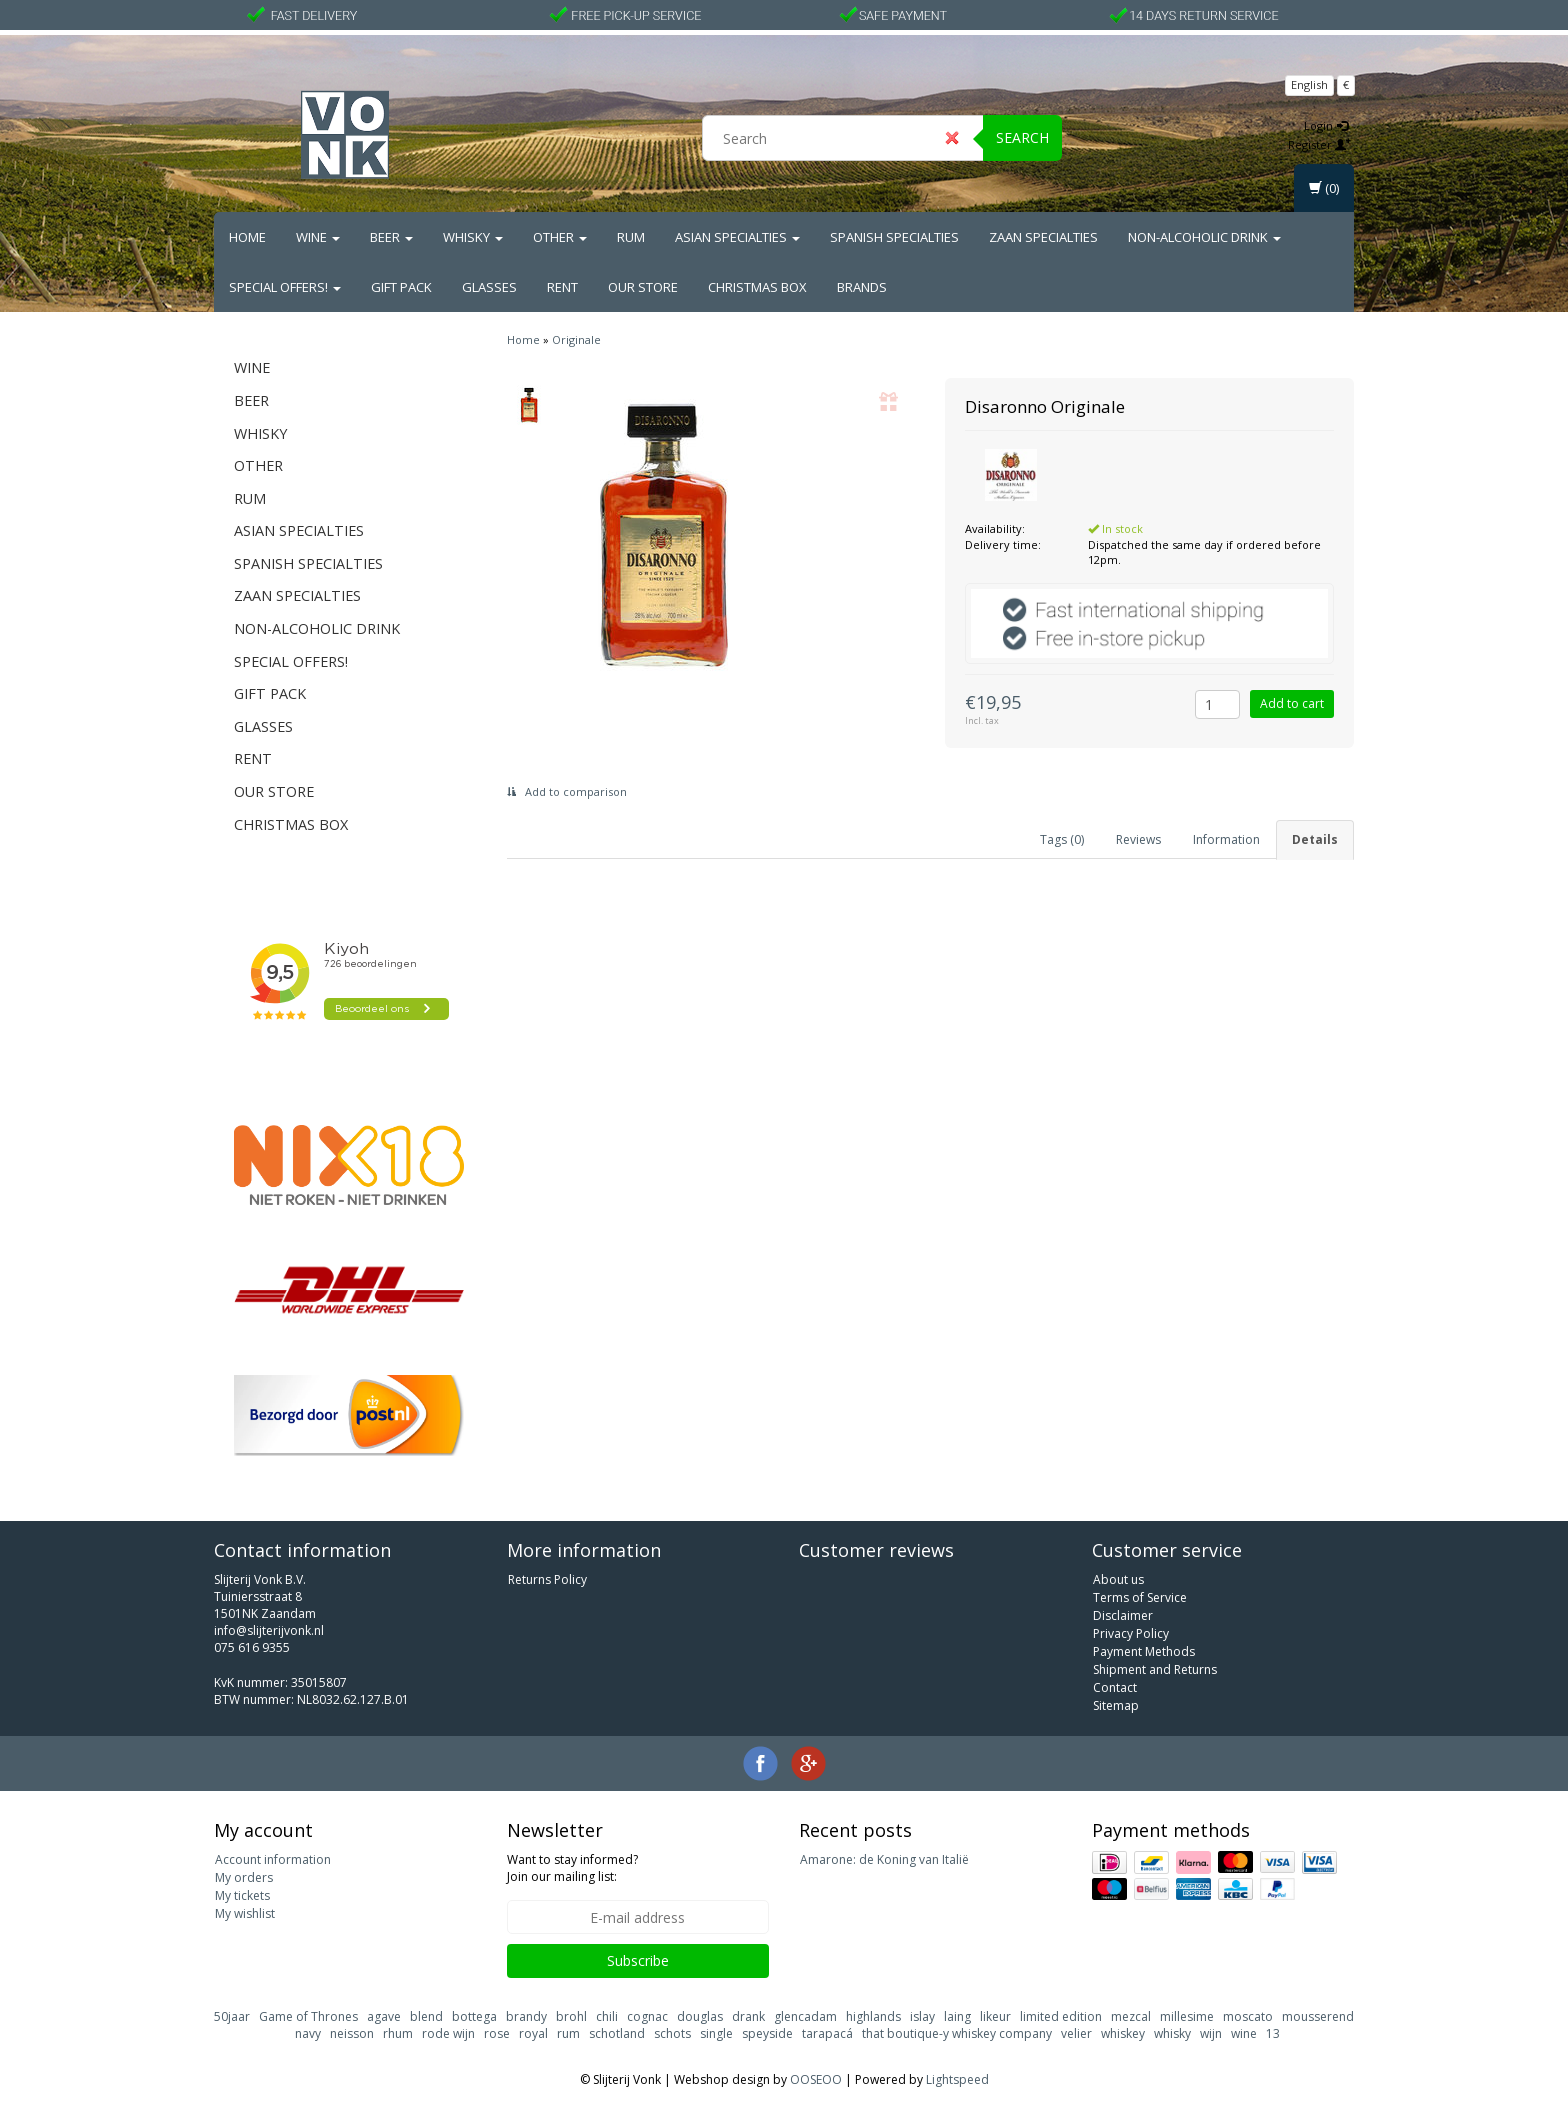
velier (1076, 2033)
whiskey (1123, 2033)
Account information (273, 1859)
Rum (631, 237)
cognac (647, 2016)
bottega (474, 2016)
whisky (1172, 2033)
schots (672, 2033)
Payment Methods (1144, 1651)
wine (1244, 2033)
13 (1273, 2033)
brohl (571, 2016)
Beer (391, 237)
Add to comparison (567, 791)
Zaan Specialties (1043, 237)
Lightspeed (957, 2079)
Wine (318, 237)
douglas (700, 2016)
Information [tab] (1226, 839)
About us (1118, 1579)
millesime (1187, 2016)
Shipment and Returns (1155, 1669)
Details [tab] (1315, 839)
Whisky (473, 237)
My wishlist (245, 1913)
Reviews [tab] (1138, 839)
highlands (873, 2016)
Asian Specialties (737, 237)
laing (957, 2016)
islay (922, 2016)
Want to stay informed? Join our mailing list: (572, 1868)
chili (607, 2016)
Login (1326, 125)
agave (384, 2016)
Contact (1115, 1687)
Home (247, 237)
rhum (398, 2033)
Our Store (643, 287)
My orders (244, 1877)
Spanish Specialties (894, 237)
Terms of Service (1140, 1597)
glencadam (805, 2016)
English (1309, 84)
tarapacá (827, 2033)
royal (533, 2033)
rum (568, 2033)
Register (1319, 144)
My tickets (242, 1895)
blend (426, 2016)
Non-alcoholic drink (1204, 237)
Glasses (489, 287)
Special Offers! (285, 287)
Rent (562, 287)
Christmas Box (757, 287)
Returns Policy (547, 1579)
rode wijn (448, 2033)
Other (560, 237)
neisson (352, 2033)
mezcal (1131, 2016)
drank (748, 2016)
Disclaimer (1123, 1615)
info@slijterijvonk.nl (269, 1630)
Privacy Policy (1131, 1633)
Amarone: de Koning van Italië (884, 1859)
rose (497, 2033)
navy (308, 2033)
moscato (1248, 2016)
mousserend (1318, 2016)
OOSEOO (816, 2079)
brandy (526, 2016)
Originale (576, 339)
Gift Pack (401, 287)
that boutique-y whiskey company (957, 2033)
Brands (862, 287)
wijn (1211, 2033)
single (716, 2033)
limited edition (1061, 2016)
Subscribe (638, 1960)
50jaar (232, 2016)
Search (1022, 137)
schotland (617, 2033)
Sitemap (1116, 1705)
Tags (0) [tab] (1062, 839)
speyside (767, 2033)
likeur (995, 2016)
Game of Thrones (308, 2016)
